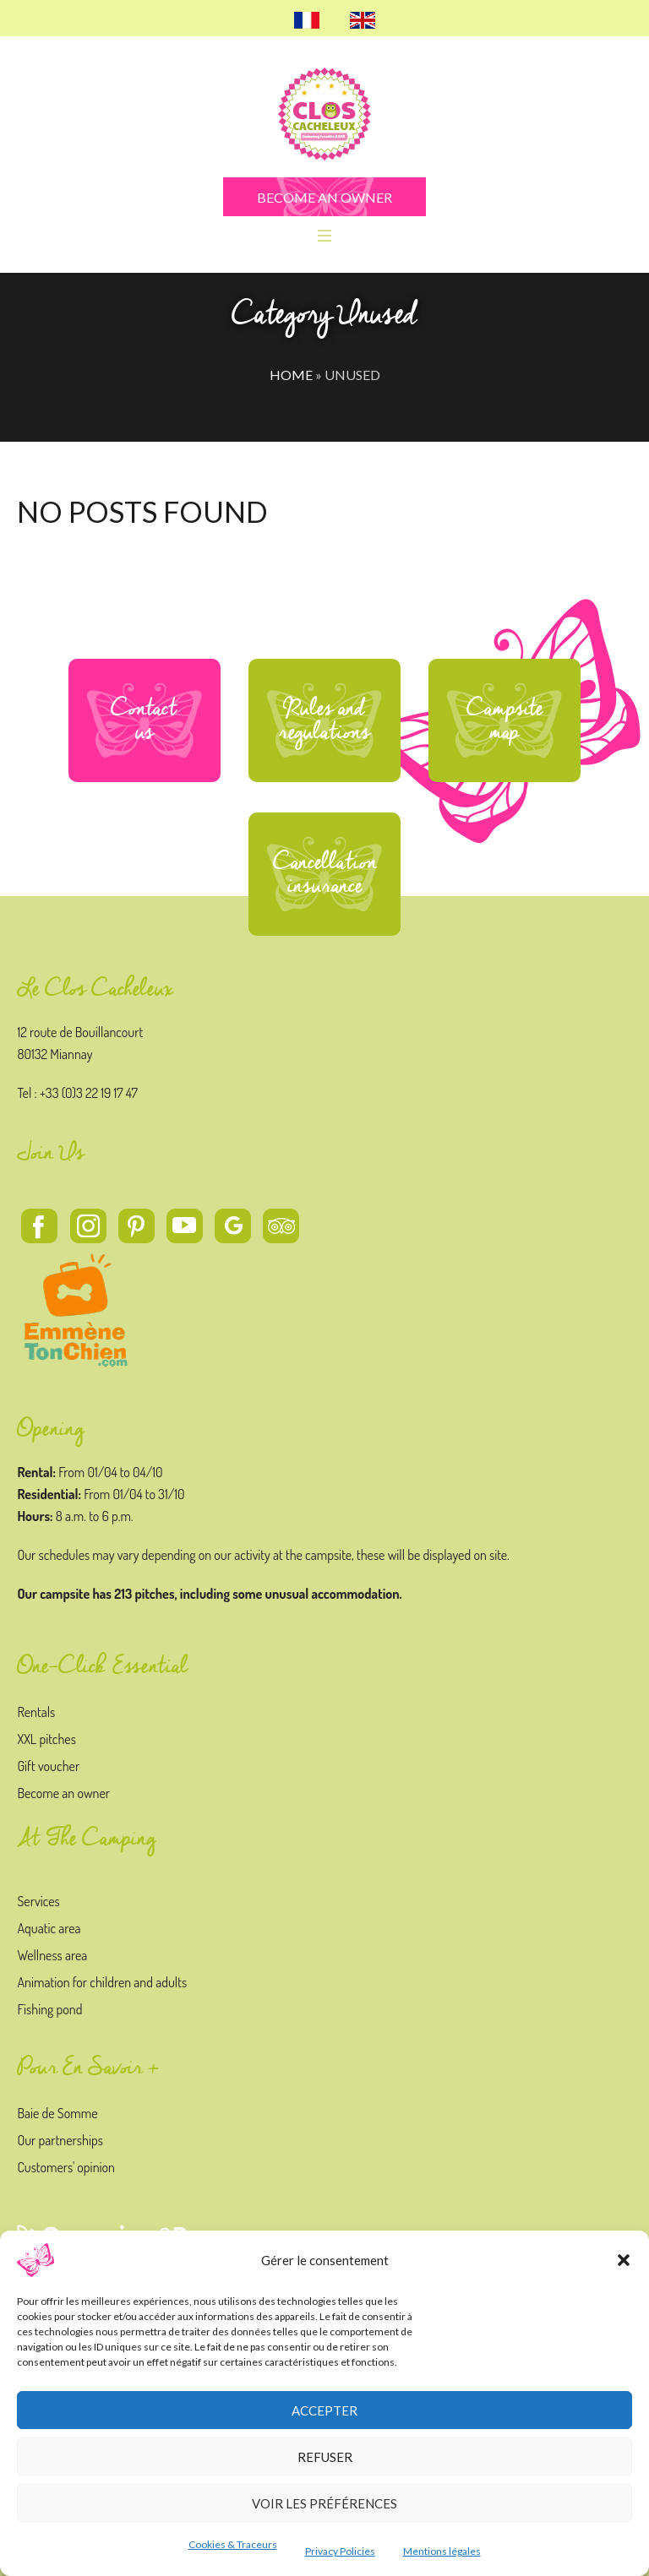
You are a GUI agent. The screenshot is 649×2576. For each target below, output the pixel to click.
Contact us (144, 720)
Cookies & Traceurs (232, 2544)
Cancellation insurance (325, 874)
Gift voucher (48, 1766)
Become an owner (63, 1793)
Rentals (36, 1712)
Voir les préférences (324, 2503)
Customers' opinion (66, 2167)
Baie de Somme (57, 2113)
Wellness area (52, 1955)
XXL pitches (46, 1739)
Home (291, 375)
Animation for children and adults (102, 1982)
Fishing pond (49, 2009)
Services (38, 1901)
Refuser (324, 2457)
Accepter (324, 2410)
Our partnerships (59, 2140)
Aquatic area (48, 1928)
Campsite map (504, 720)
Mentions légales (442, 2551)
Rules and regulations (324, 720)
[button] (623, 2260)
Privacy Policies (340, 2551)
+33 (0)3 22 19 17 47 (89, 1092)
